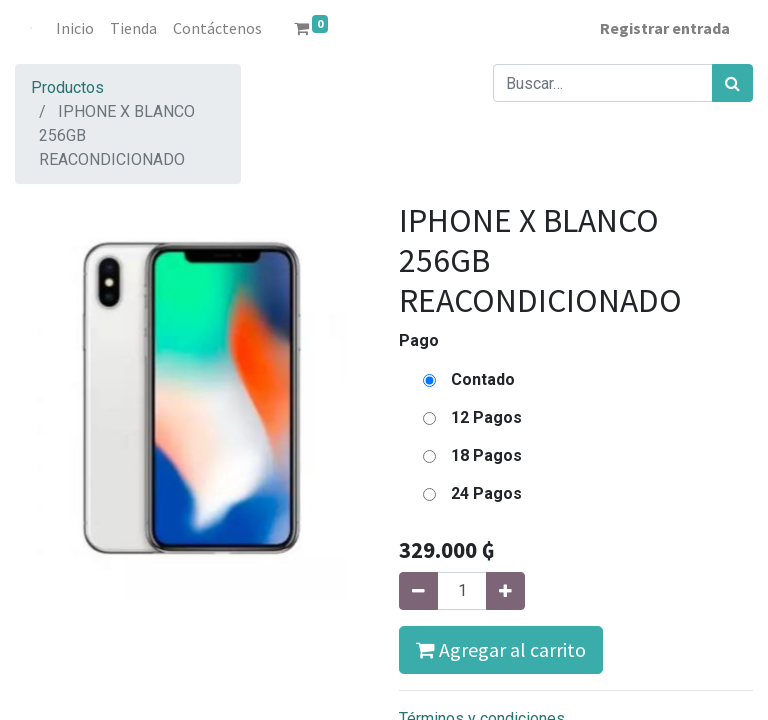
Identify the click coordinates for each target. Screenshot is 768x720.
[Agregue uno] (505, 591)
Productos (67, 87)
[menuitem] (76, 28)
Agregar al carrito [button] (501, 649)
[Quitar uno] (418, 591)
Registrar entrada (664, 28)
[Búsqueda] (732, 83)
